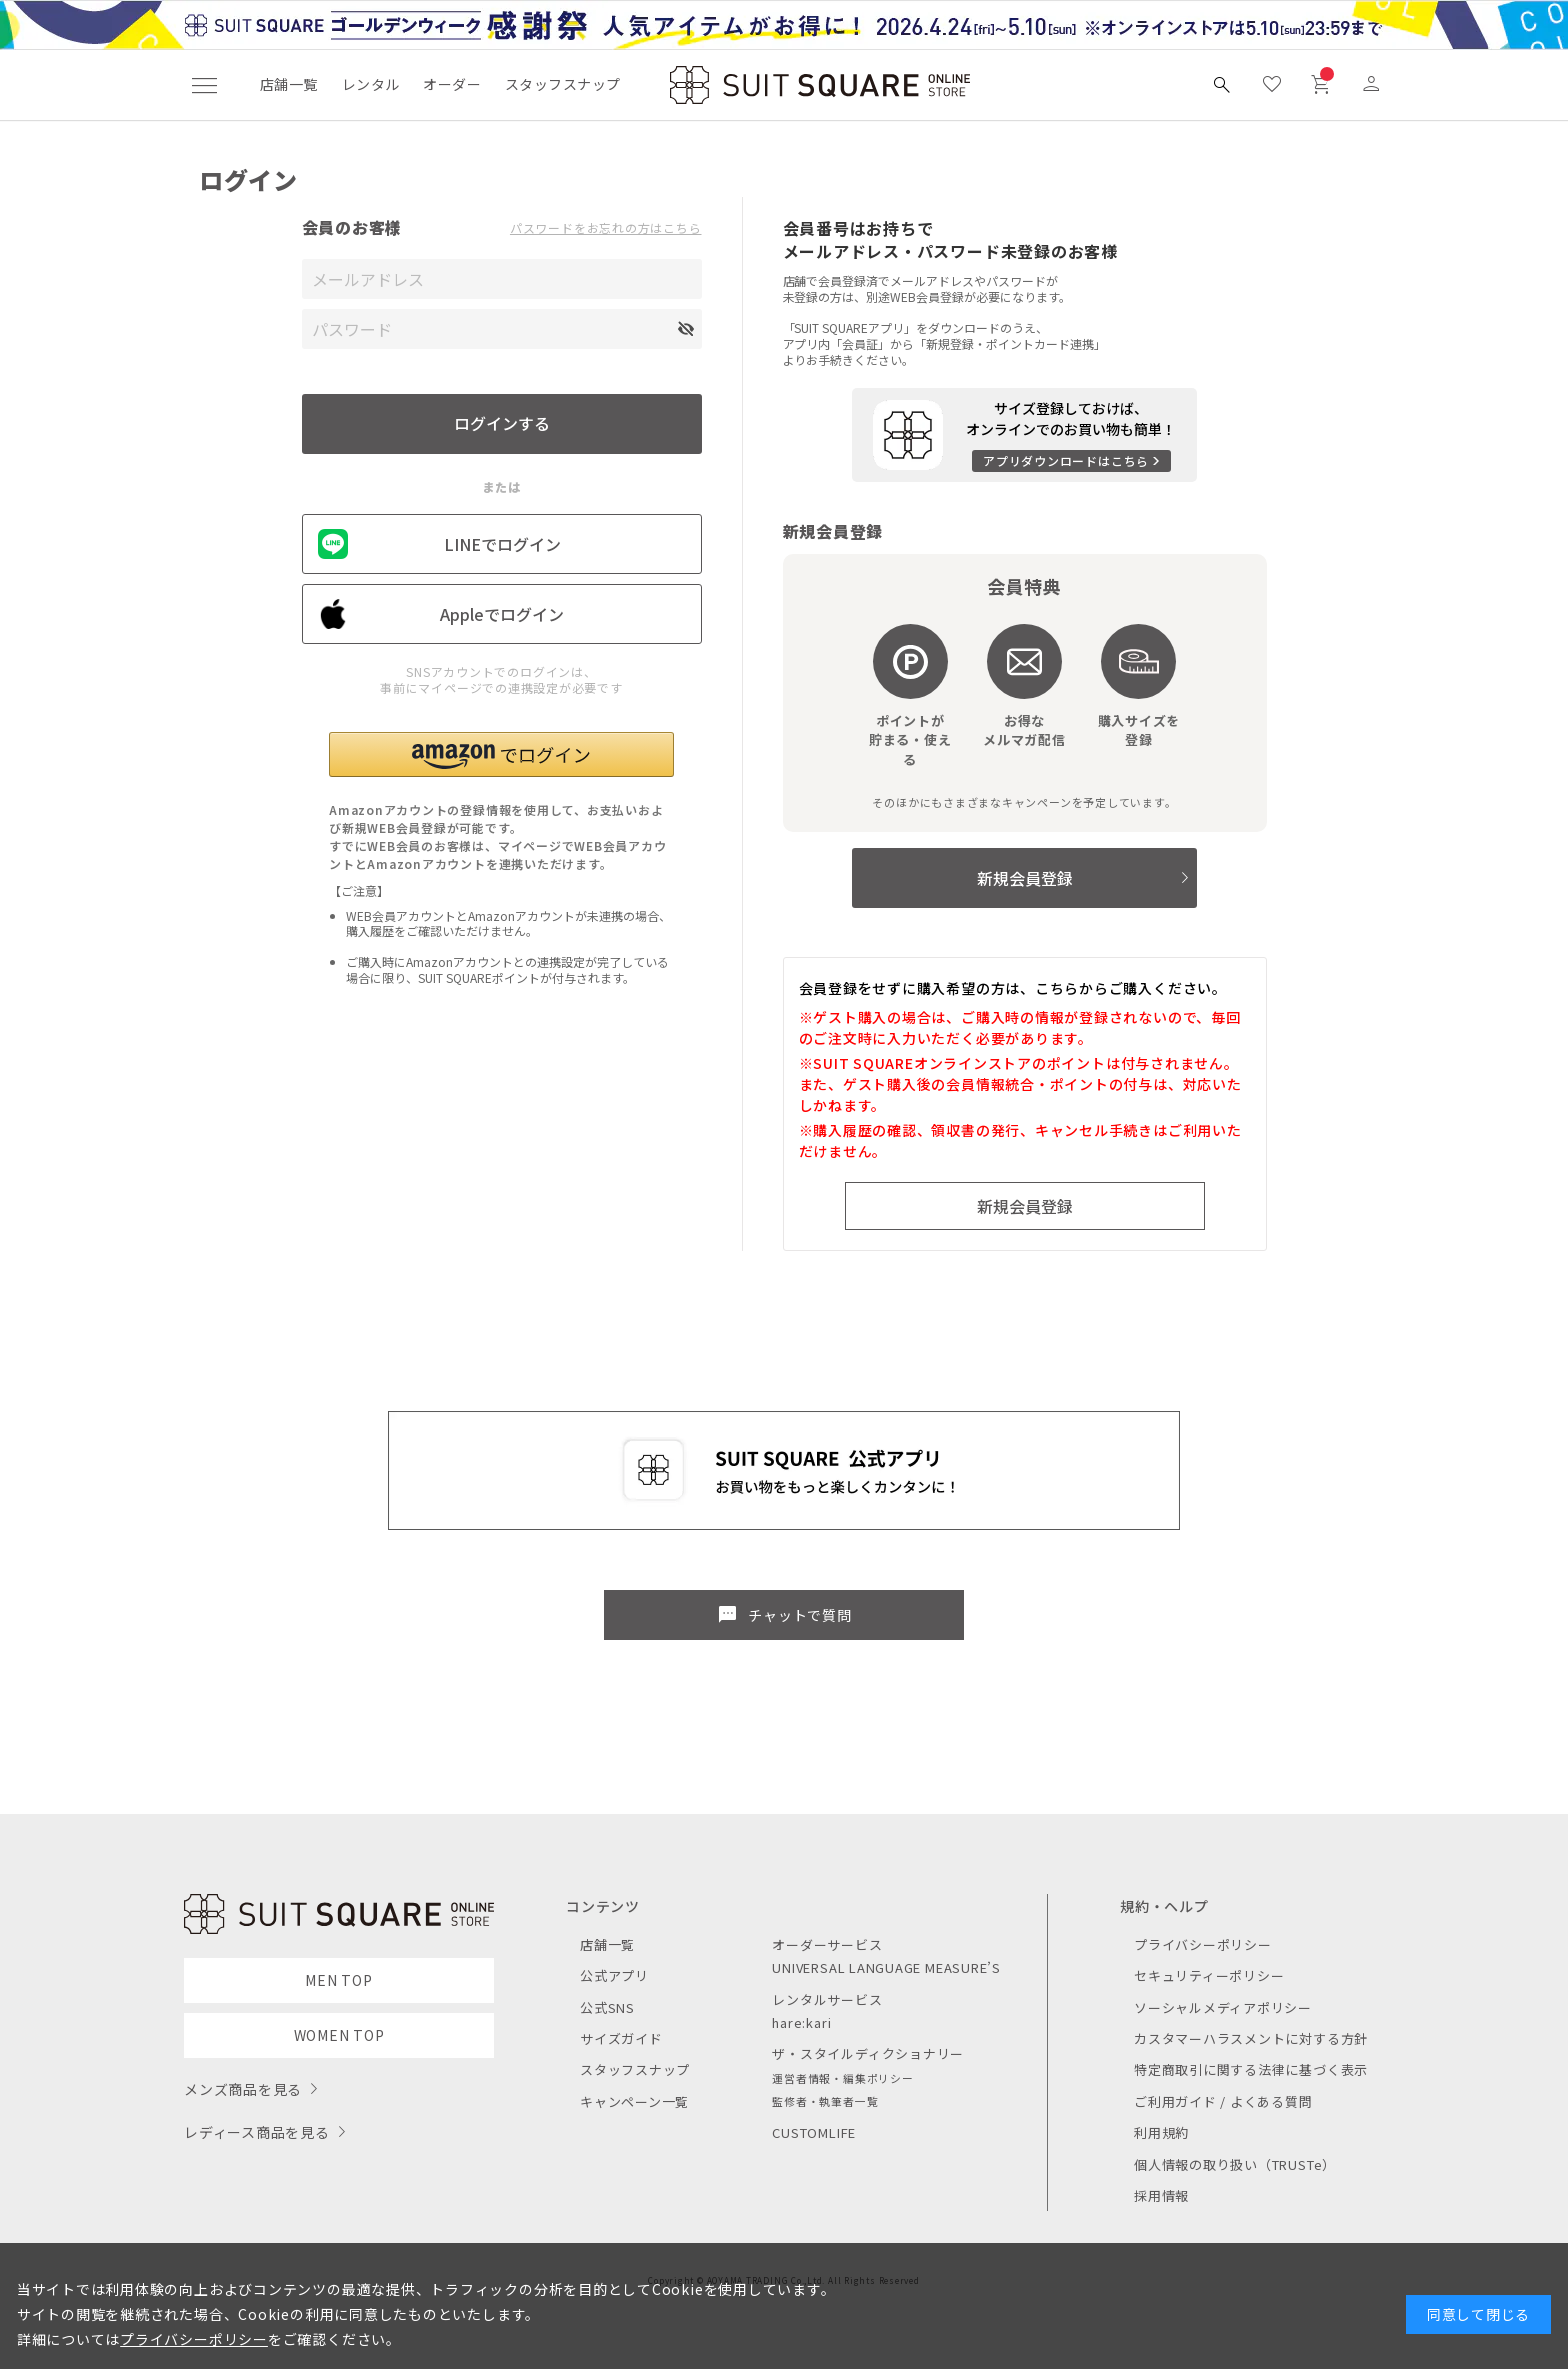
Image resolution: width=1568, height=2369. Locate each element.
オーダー (452, 84)
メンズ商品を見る (243, 2089)
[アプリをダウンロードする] (1024, 435)
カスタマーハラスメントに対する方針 (1251, 2038)
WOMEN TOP (339, 2035)
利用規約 (1161, 2132)
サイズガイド (621, 2038)
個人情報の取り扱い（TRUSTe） (1235, 2164)
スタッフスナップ (562, 84)
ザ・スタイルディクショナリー (868, 2053)
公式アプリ (614, 1975)
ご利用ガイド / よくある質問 (1223, 2101)
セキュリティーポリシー (1209, 1975)
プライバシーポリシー (1203, 1944)
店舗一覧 (289, 84)
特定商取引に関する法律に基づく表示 (1251, 2069)
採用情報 (1161, 2195)
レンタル (371, 84)
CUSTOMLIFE (814, 2132)
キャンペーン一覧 (634, 2101)
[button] (501, 754)
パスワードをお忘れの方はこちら (606, 228)
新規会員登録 (1025, 878)
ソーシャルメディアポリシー (1223, 2007)
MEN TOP (338, 1980)
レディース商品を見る (257, 2132)
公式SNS (607, 2007)
